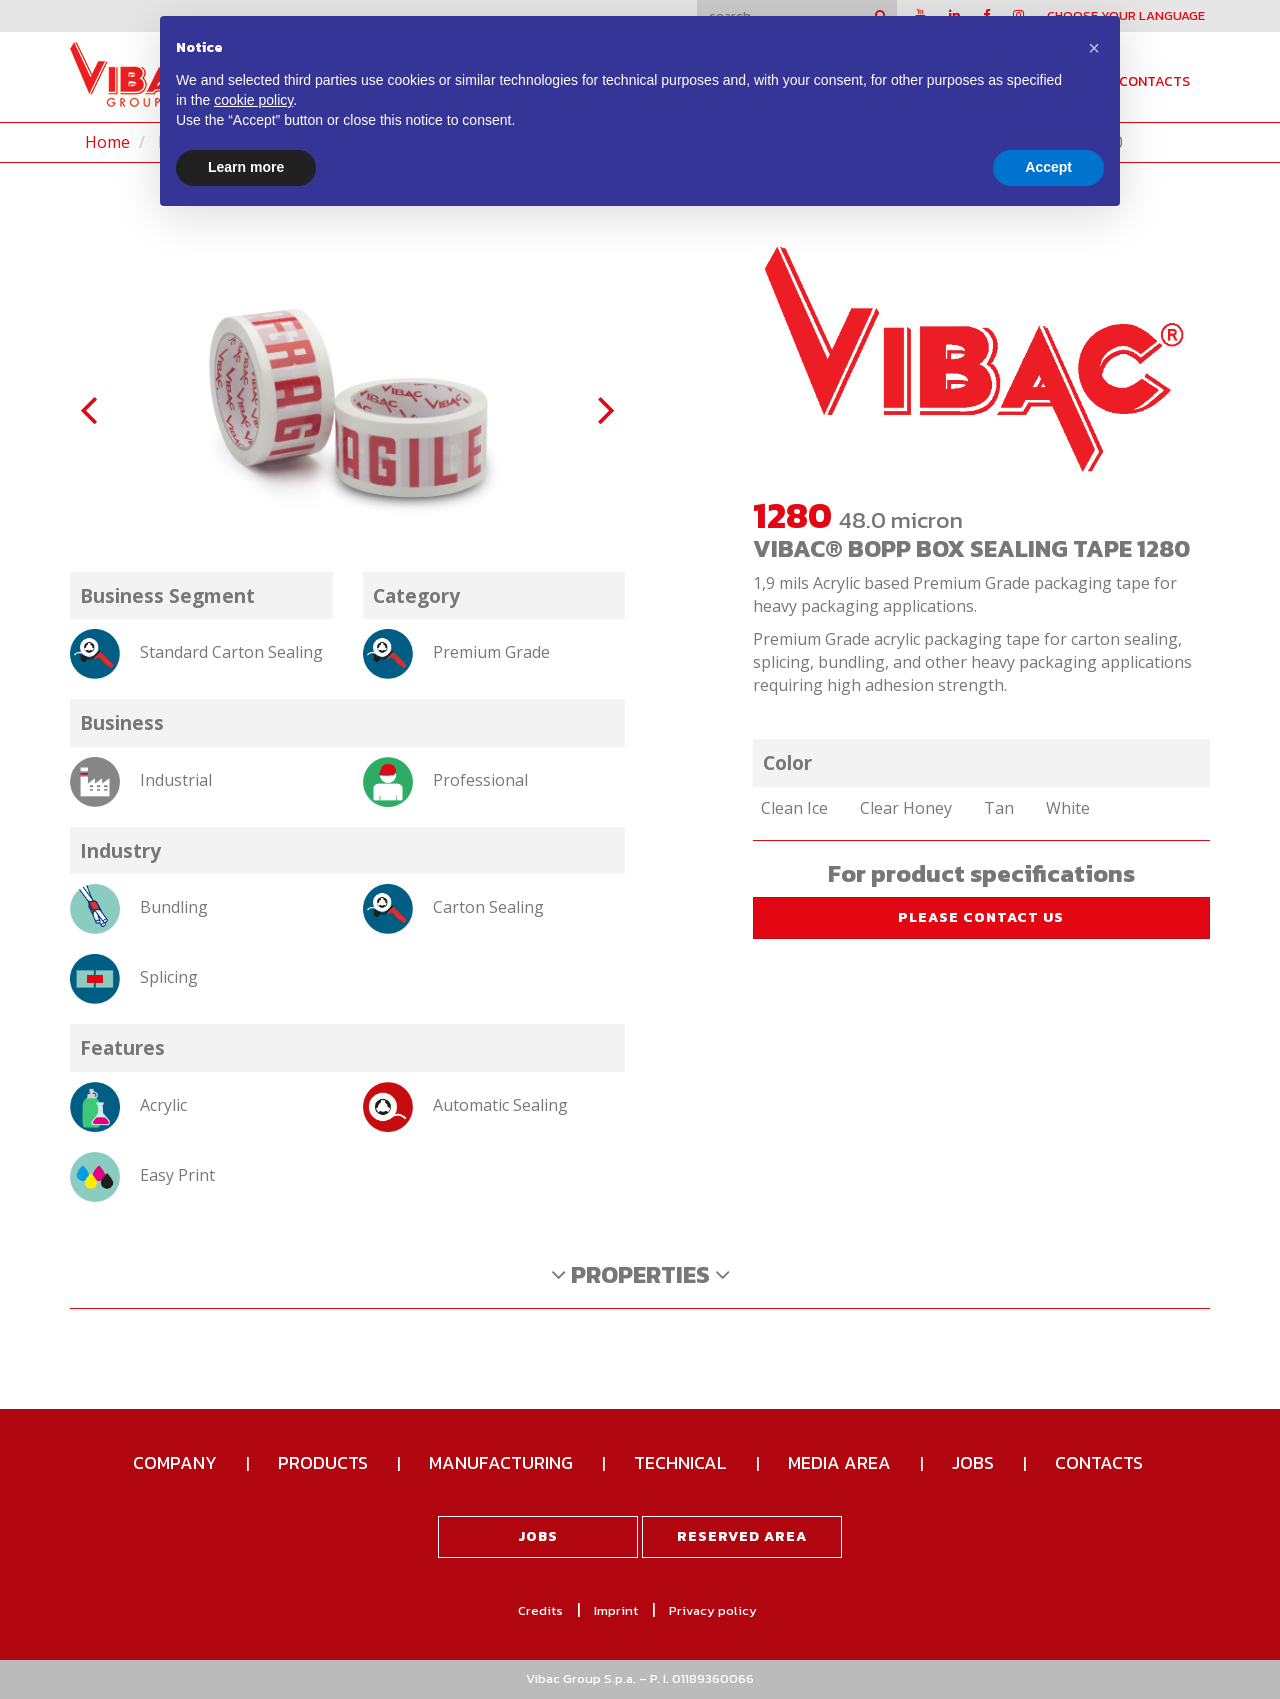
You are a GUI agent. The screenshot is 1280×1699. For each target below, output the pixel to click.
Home (107, 142)
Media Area (839, 1462)
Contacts (1154, 81)
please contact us (981, 917)
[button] (1094, 48)
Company (175, 1462)
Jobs (973, 1462)
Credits (540, 1610)
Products (323, 1462)
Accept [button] (1048, 167)
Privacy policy (713, 1610)
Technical (680, 1462)
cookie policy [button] (253, 100)
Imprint (616, 1610)
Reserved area (742, 1536)
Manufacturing (501, 1462)
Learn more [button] (246, 167)
